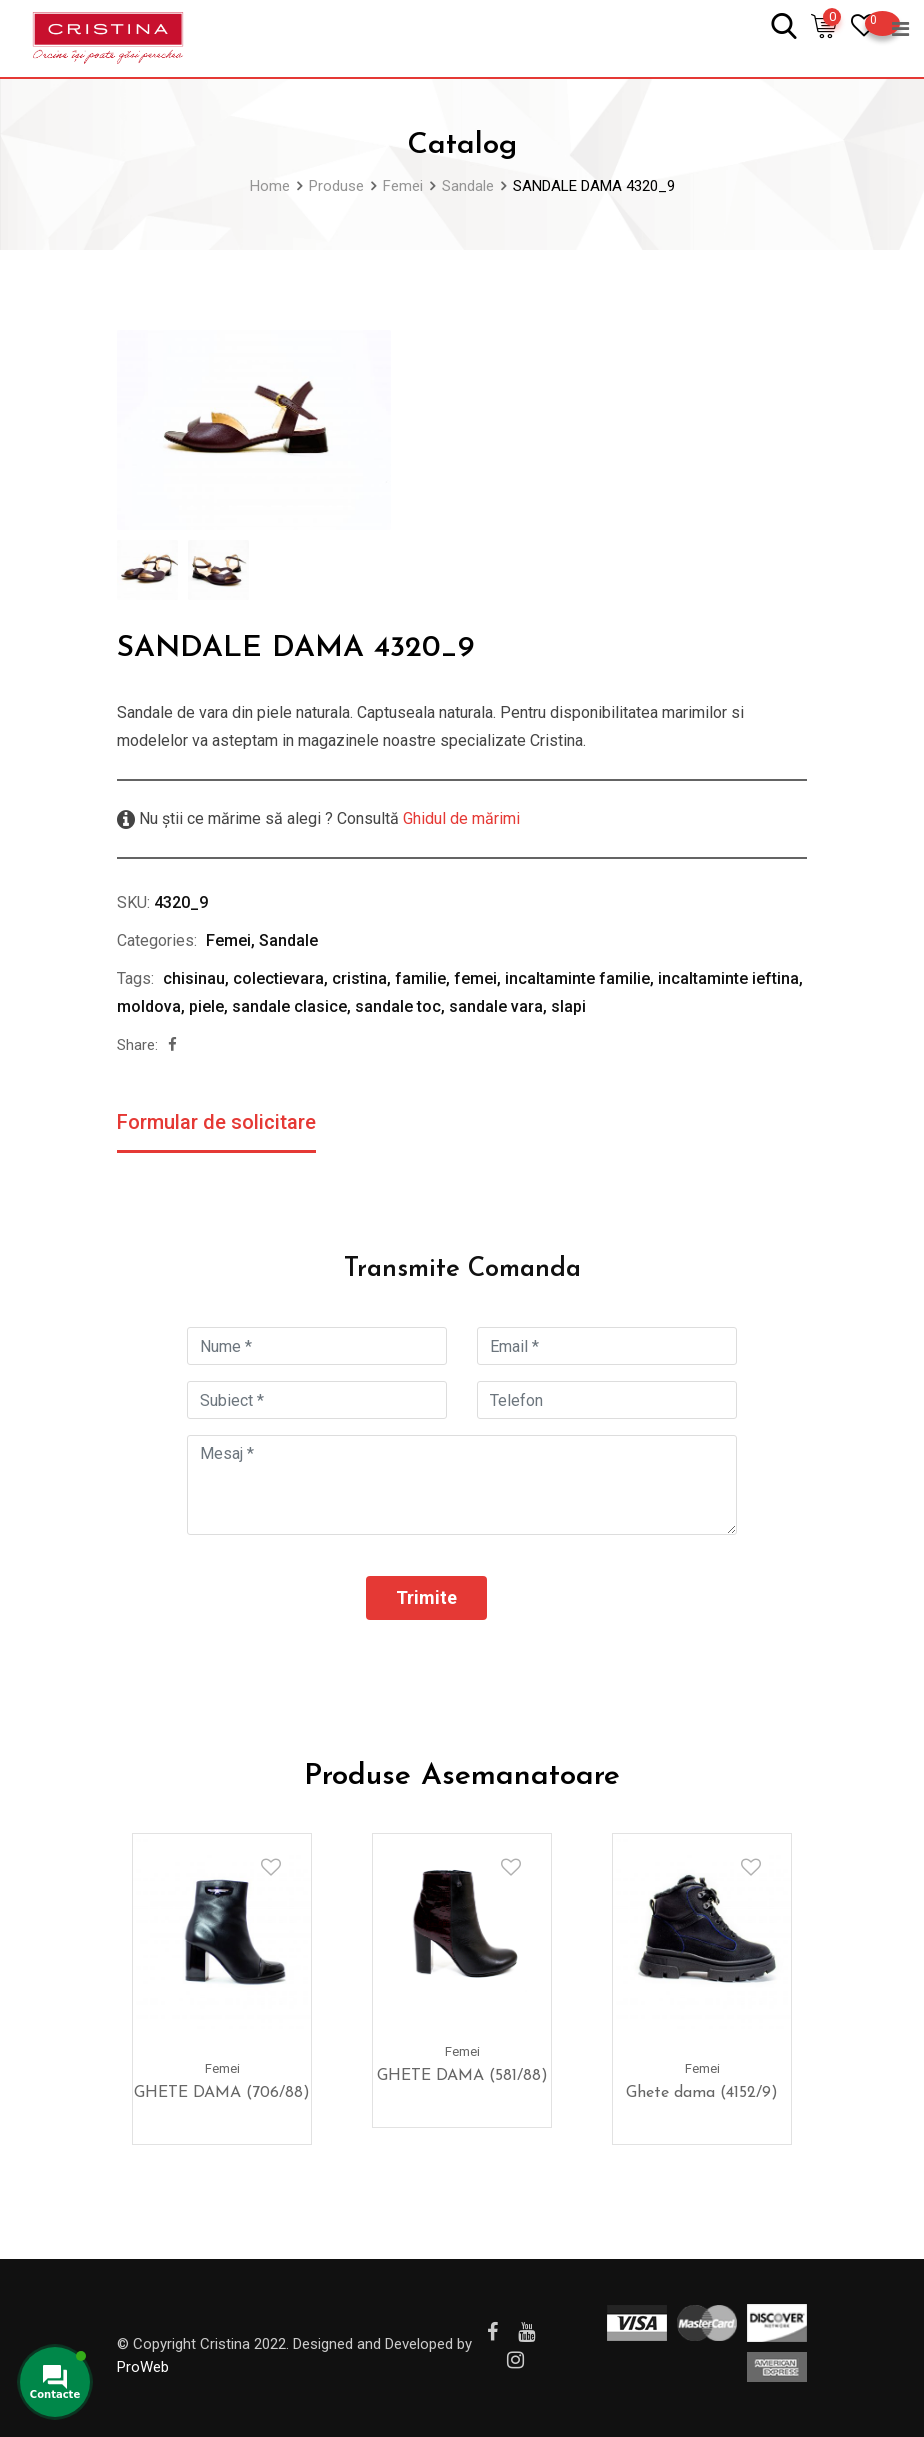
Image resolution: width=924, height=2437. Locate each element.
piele (206, 1006)
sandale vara (496, 1006)
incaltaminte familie (577, 978)
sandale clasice (289, 1006)
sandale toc (398, 1006)
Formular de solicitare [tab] (216, 1122)
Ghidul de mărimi (459, 818)
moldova (149, 1006)
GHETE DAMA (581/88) (462, 2076)
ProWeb (143, 2367)
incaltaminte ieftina (728, 978)
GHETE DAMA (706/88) (222, 2093)
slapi (568, 1006)
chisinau (194, 978)
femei (475, 978)
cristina (359, 978)
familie (420, 978)
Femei (228, 940)
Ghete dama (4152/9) (702, 2093)
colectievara (278, 978)
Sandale (288, 940)
